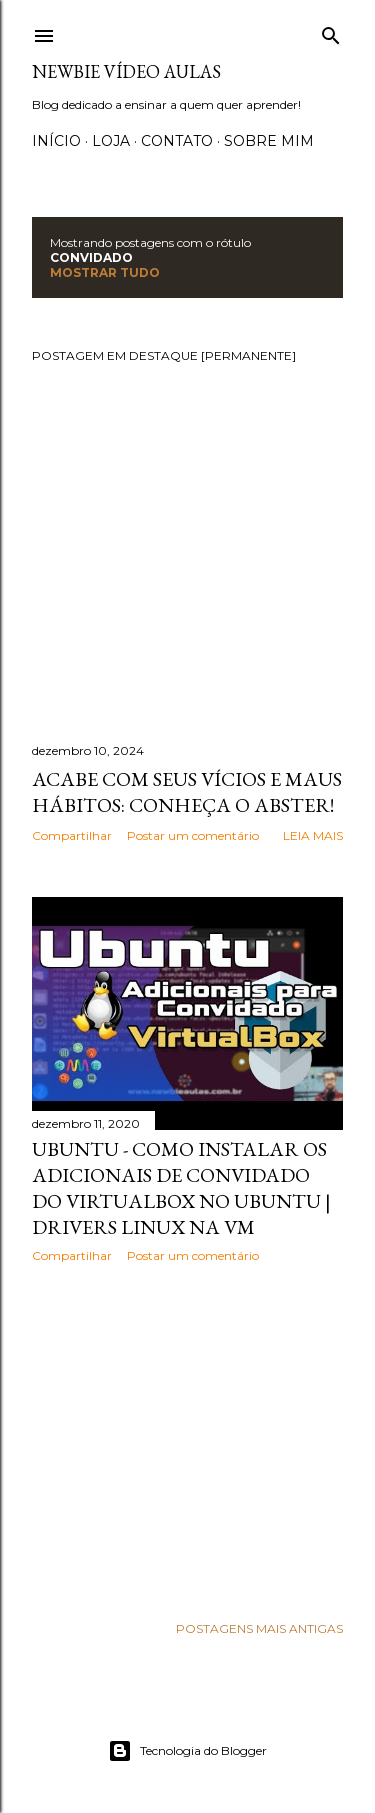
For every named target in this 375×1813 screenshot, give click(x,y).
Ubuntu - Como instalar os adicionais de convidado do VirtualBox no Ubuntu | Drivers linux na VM (181, 1188)
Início (56, 141)
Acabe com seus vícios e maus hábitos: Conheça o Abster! (187, 792)
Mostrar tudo (105, 272)
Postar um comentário (193, 835)
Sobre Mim (269, 141)
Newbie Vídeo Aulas (126, 71)
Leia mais (313, 835)
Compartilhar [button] (72, 835)
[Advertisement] (187, 1438)
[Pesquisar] (331, 31)
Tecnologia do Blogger (187, 1751)
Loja (111, 141)
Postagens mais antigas (259, 1628)
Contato (177, 141)
